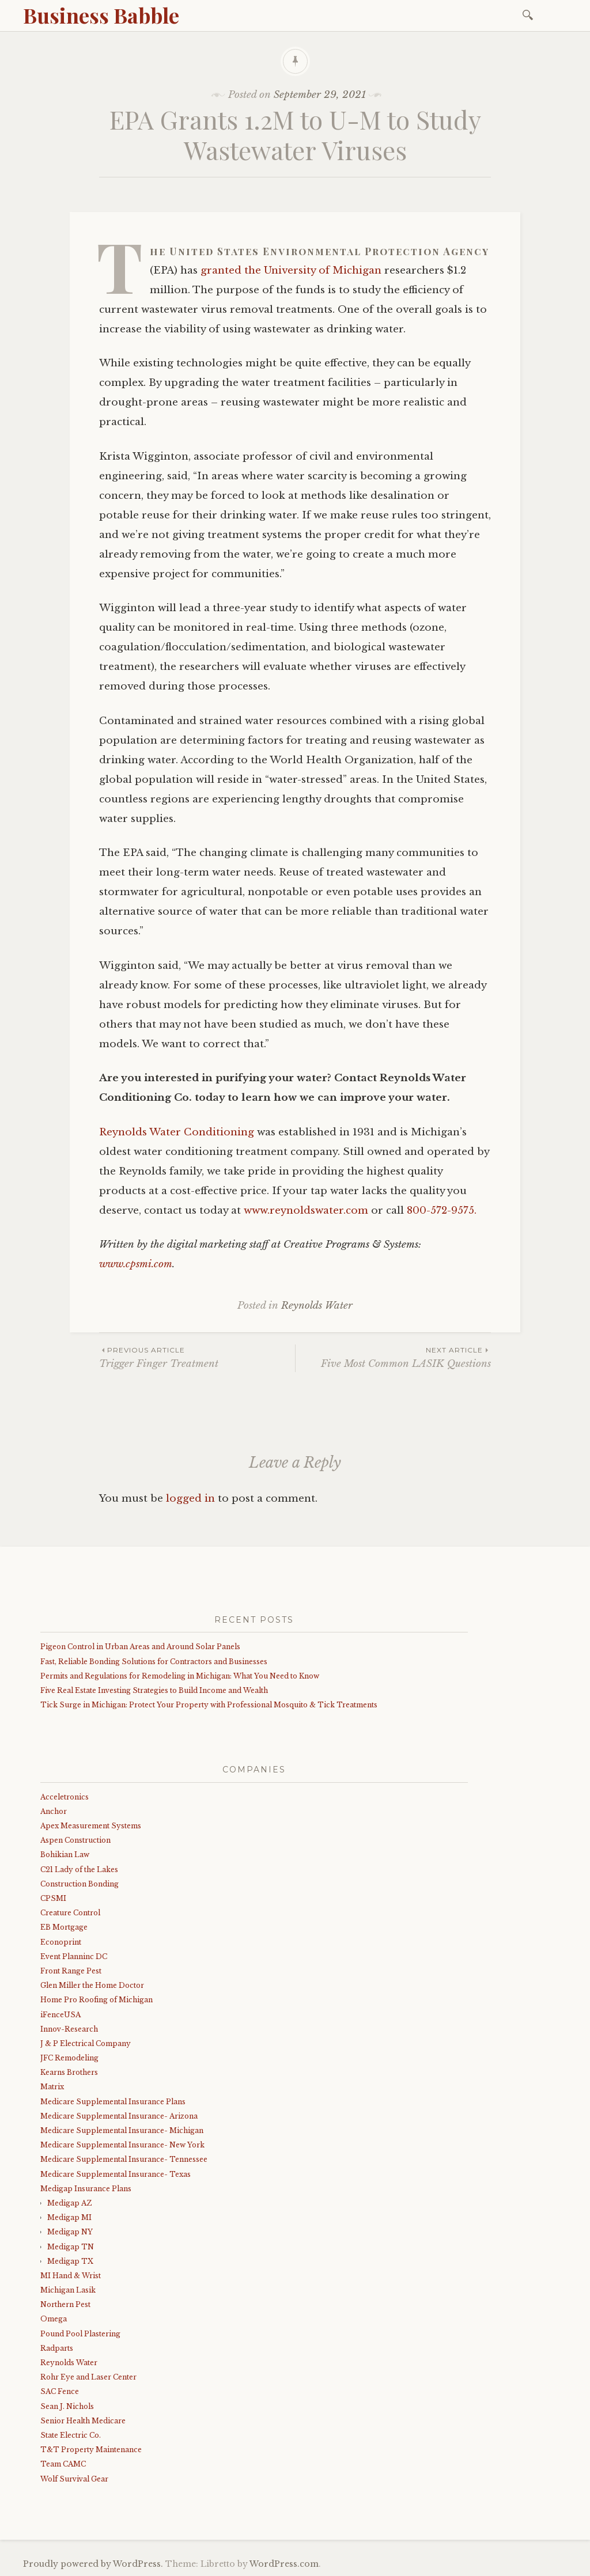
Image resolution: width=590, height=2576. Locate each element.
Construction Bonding (79, 1884)
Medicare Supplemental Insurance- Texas (115, 2174)
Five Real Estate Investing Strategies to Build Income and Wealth (154, 1690)
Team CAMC (63, 2464)
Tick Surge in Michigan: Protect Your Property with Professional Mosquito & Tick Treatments (208, 1704)
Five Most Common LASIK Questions (393, 1356)
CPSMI (53, 1898)
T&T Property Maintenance (91, 2449)
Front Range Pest (70, 1971)
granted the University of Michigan (291, 270)
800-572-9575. (441, 1210)
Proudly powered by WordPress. (93, 2564)
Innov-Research (69, 2029)
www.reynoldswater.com (306, 1210)
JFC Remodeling (69, 2058)
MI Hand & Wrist (70, 2275)
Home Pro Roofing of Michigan (96, 1999)
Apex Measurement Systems (90, 1825)
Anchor (53, 1811)
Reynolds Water (317, 1306)
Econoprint (60, 1942)
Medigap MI (69, 2217)
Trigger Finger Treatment (197, 1356)
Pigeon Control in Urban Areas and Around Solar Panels (140, 1646)
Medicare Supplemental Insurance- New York (122, 2145)
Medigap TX (70, 2261)
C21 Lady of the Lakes (79, 1869)
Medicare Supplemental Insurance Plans (113, 2101)
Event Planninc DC (73, 1956)
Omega (53, 2318)
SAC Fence (59, 2391)
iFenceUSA (60, 2014)
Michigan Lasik (68, 2290)
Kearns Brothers (69, 2072)
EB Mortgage (64, 1927)
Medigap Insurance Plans (85, 2188)
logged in (190, 1498)
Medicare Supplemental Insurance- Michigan (121, 2130)
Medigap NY (70, 2232)
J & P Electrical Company (85, 2043)
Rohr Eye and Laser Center (88, 2377)
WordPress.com (284, 2564)
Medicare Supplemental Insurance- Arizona (119, 2116)
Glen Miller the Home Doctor (92, 1985)
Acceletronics (64, 1797)
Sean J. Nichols (67, 2406)
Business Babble (101, 15)
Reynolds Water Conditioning (176, 1132)
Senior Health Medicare (83, 2420)
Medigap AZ (69, 2203)
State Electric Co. (70, 2435)
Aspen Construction (75, 1840)
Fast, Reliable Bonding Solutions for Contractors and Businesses (153, 1661)
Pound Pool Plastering (80, 2333)
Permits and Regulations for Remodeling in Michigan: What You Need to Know (179, 1676)
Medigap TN (70, 2246)
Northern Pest (65, 2304)
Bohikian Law (64, 1854)
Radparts (56, 2348)
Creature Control (70, 1912)
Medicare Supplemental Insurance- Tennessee (123, 2159)
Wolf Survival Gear (74, 2479)
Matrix (52, 2086)
